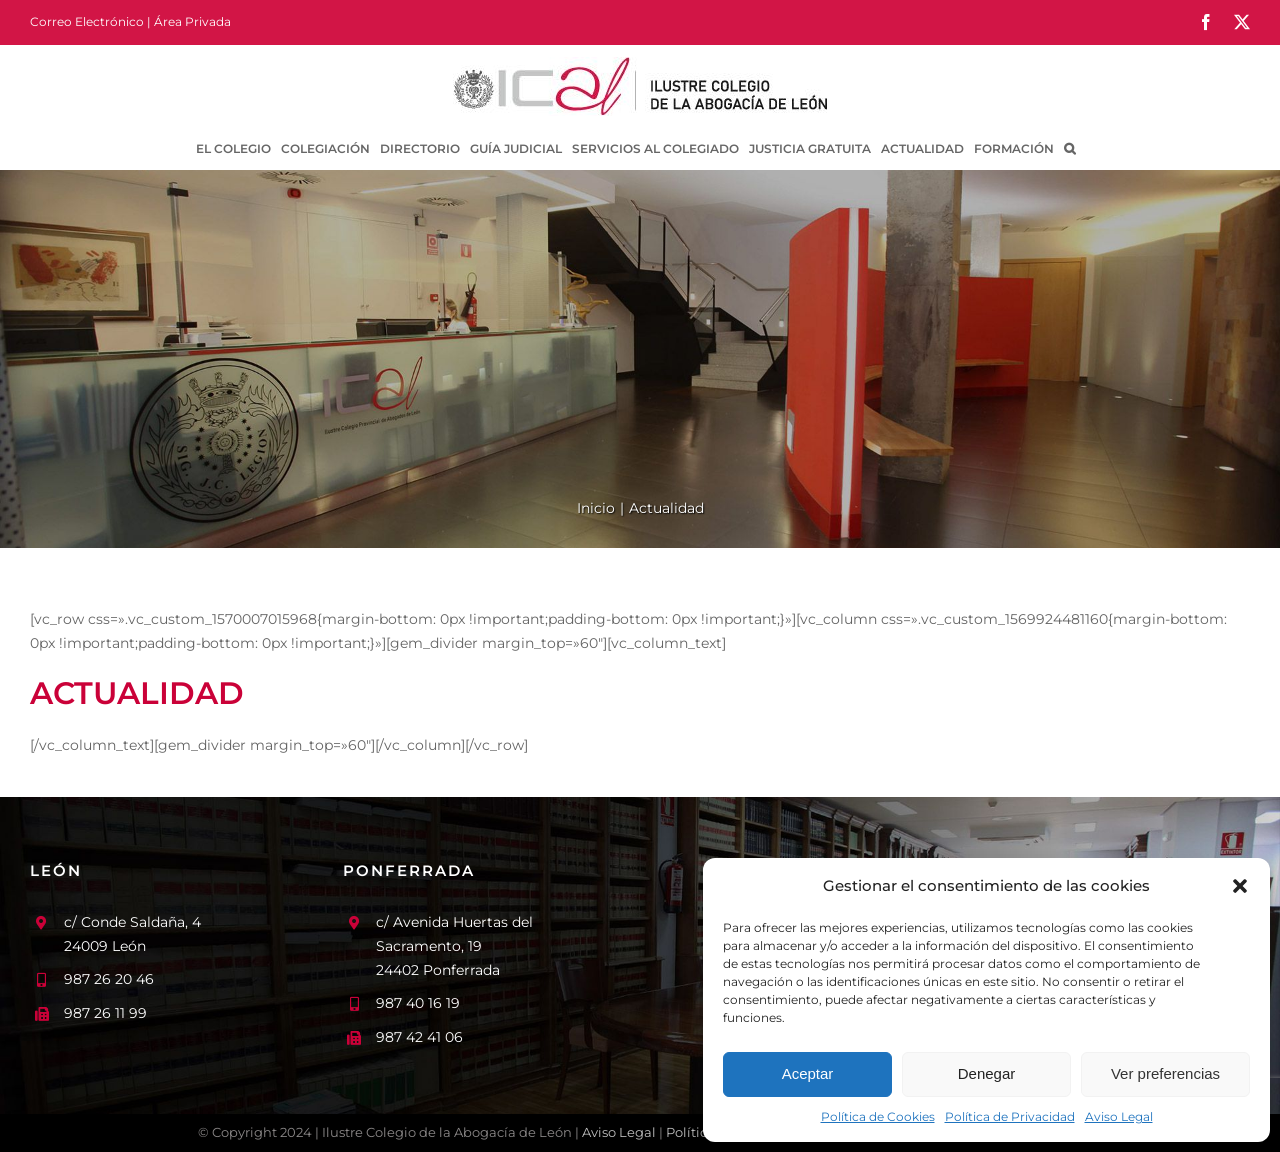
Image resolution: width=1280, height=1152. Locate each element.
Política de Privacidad (1010, 1116)
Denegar (987, 1073)
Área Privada (192, 21)
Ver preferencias (1165, 1073)
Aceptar (808, 1073)
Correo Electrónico (87, 21)
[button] (1240, 886)
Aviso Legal (1119, 1116)
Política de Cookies (878, 1116)
